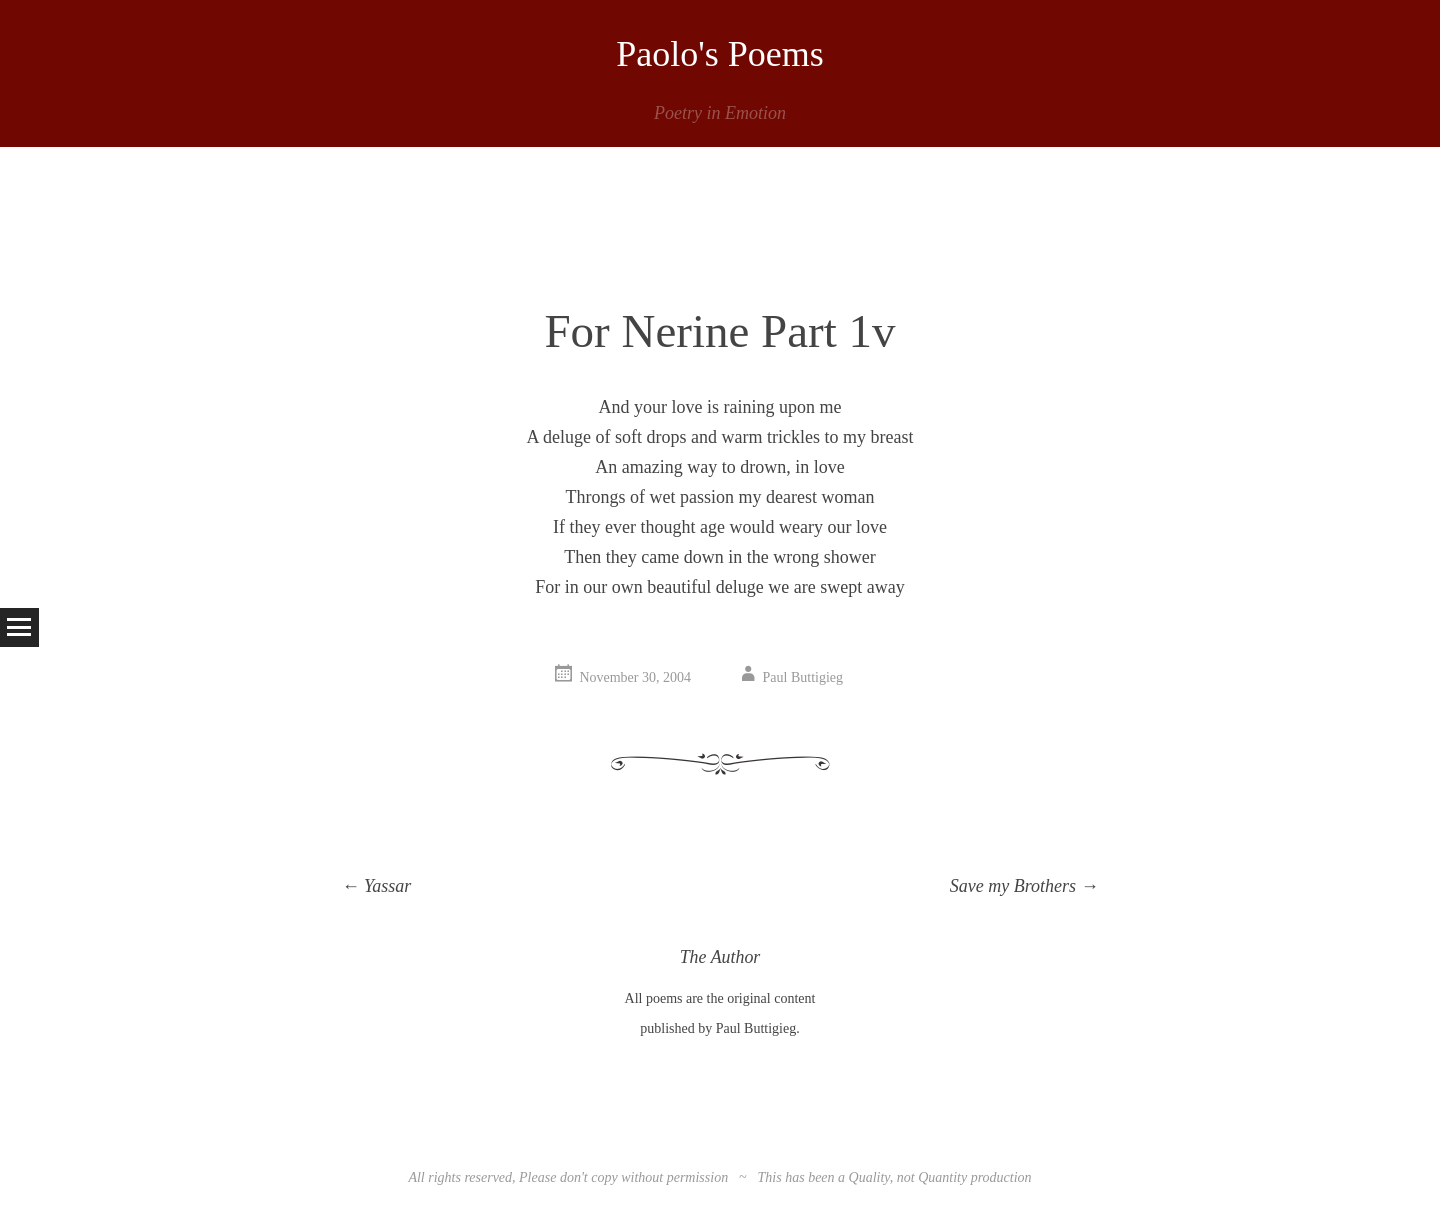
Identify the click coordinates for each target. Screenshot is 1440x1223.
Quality (869, 1177)
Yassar (377, 886)
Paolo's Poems (720, 54)
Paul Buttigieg (803, 677)
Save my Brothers (1024, 886)
